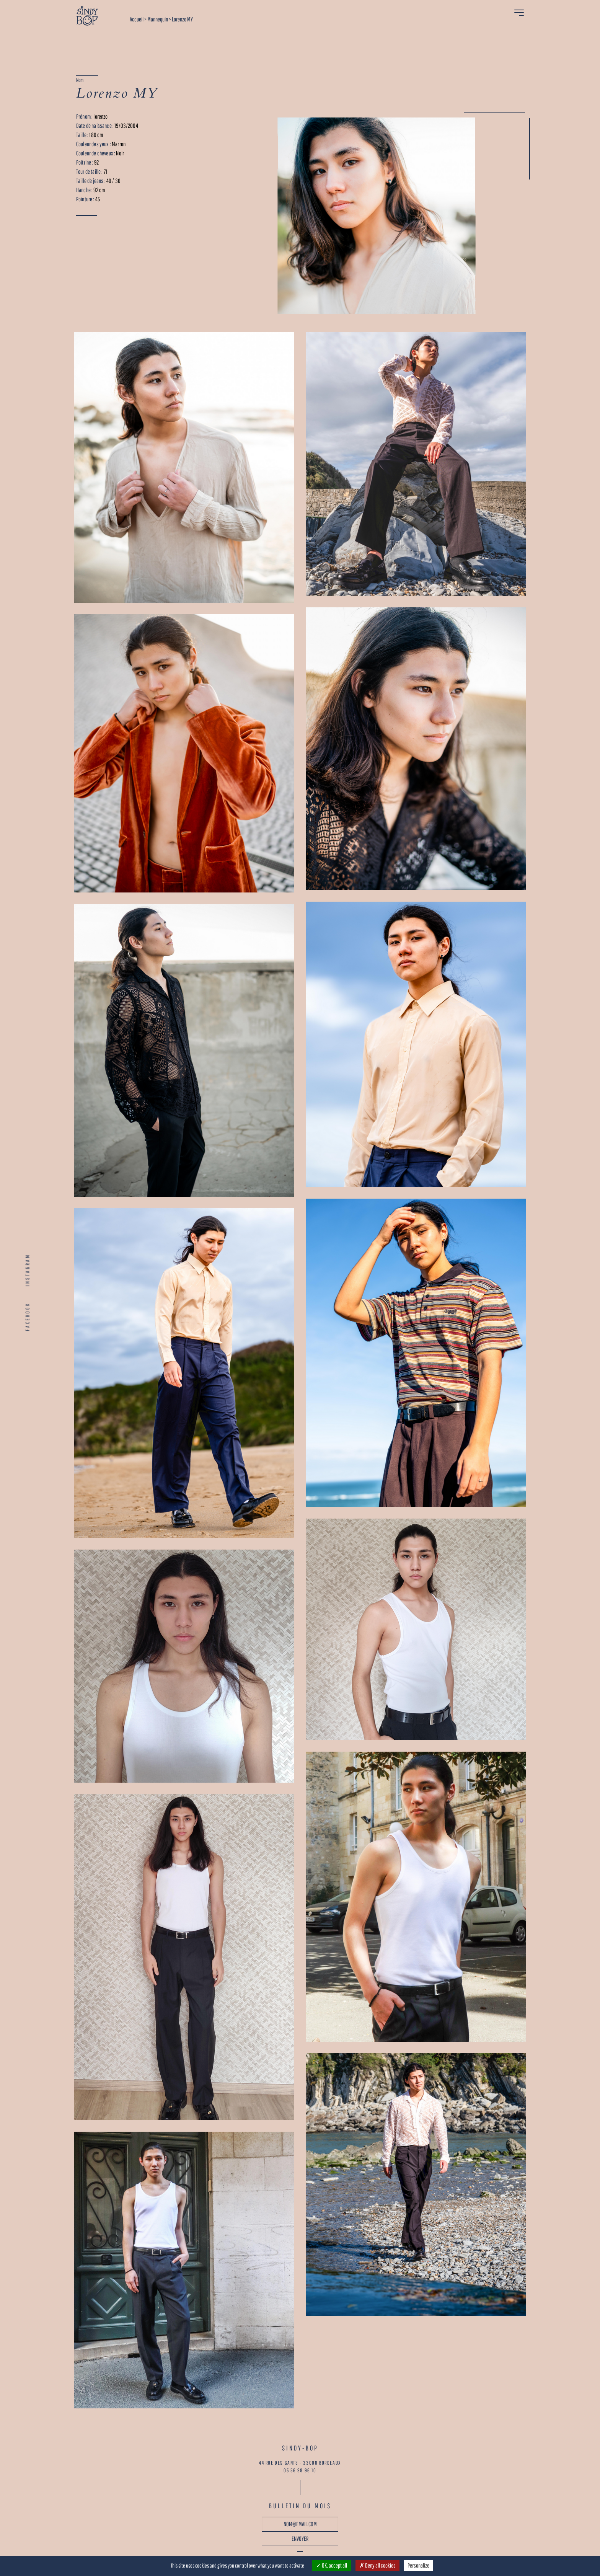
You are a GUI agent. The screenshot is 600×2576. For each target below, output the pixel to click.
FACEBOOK (27, 1316)
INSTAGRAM (27, 1269)
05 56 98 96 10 (300, 2470)
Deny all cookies (377, 2565)
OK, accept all (331, 2565)
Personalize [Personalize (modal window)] (418, 2565)
